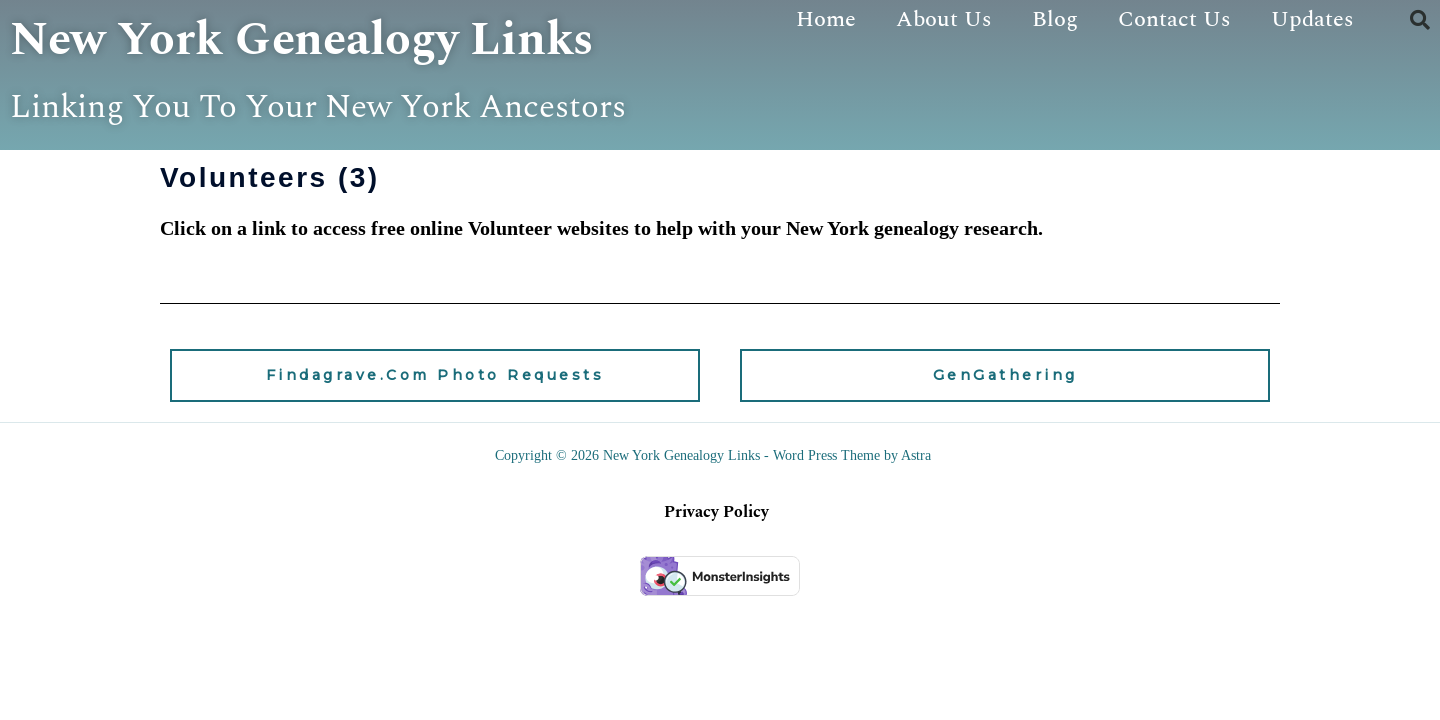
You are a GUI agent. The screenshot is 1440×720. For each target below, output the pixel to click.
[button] (1420, 20)
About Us (944, 19)
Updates (1312, 19)
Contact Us (1174, 19)
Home (826, 19)
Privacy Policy (716, 564)
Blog (1055, 19)
